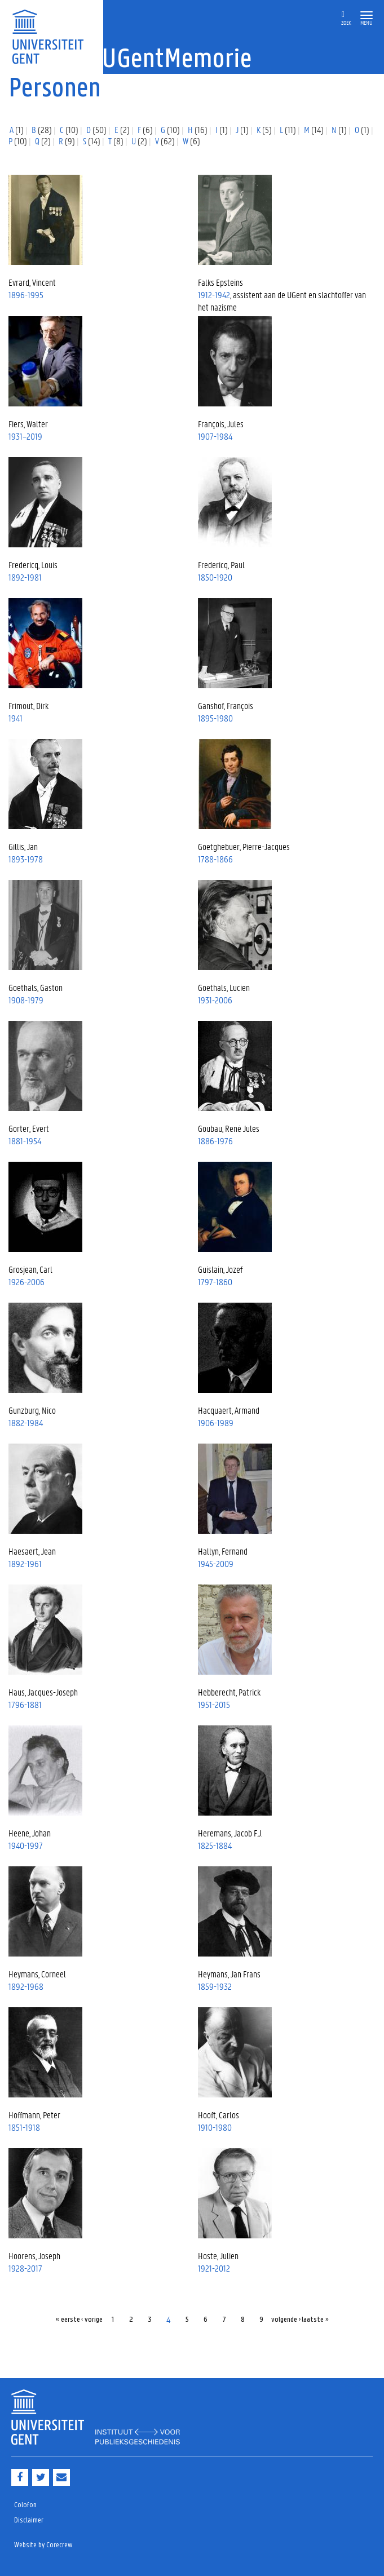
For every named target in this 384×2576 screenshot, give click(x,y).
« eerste (68, 2320)
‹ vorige (92, 2320)
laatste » (315, 2320)
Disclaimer (28, 2520)
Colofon (25, 2505)
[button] (366, 15)
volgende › (286, 2320)
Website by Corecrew (43, 2545)
